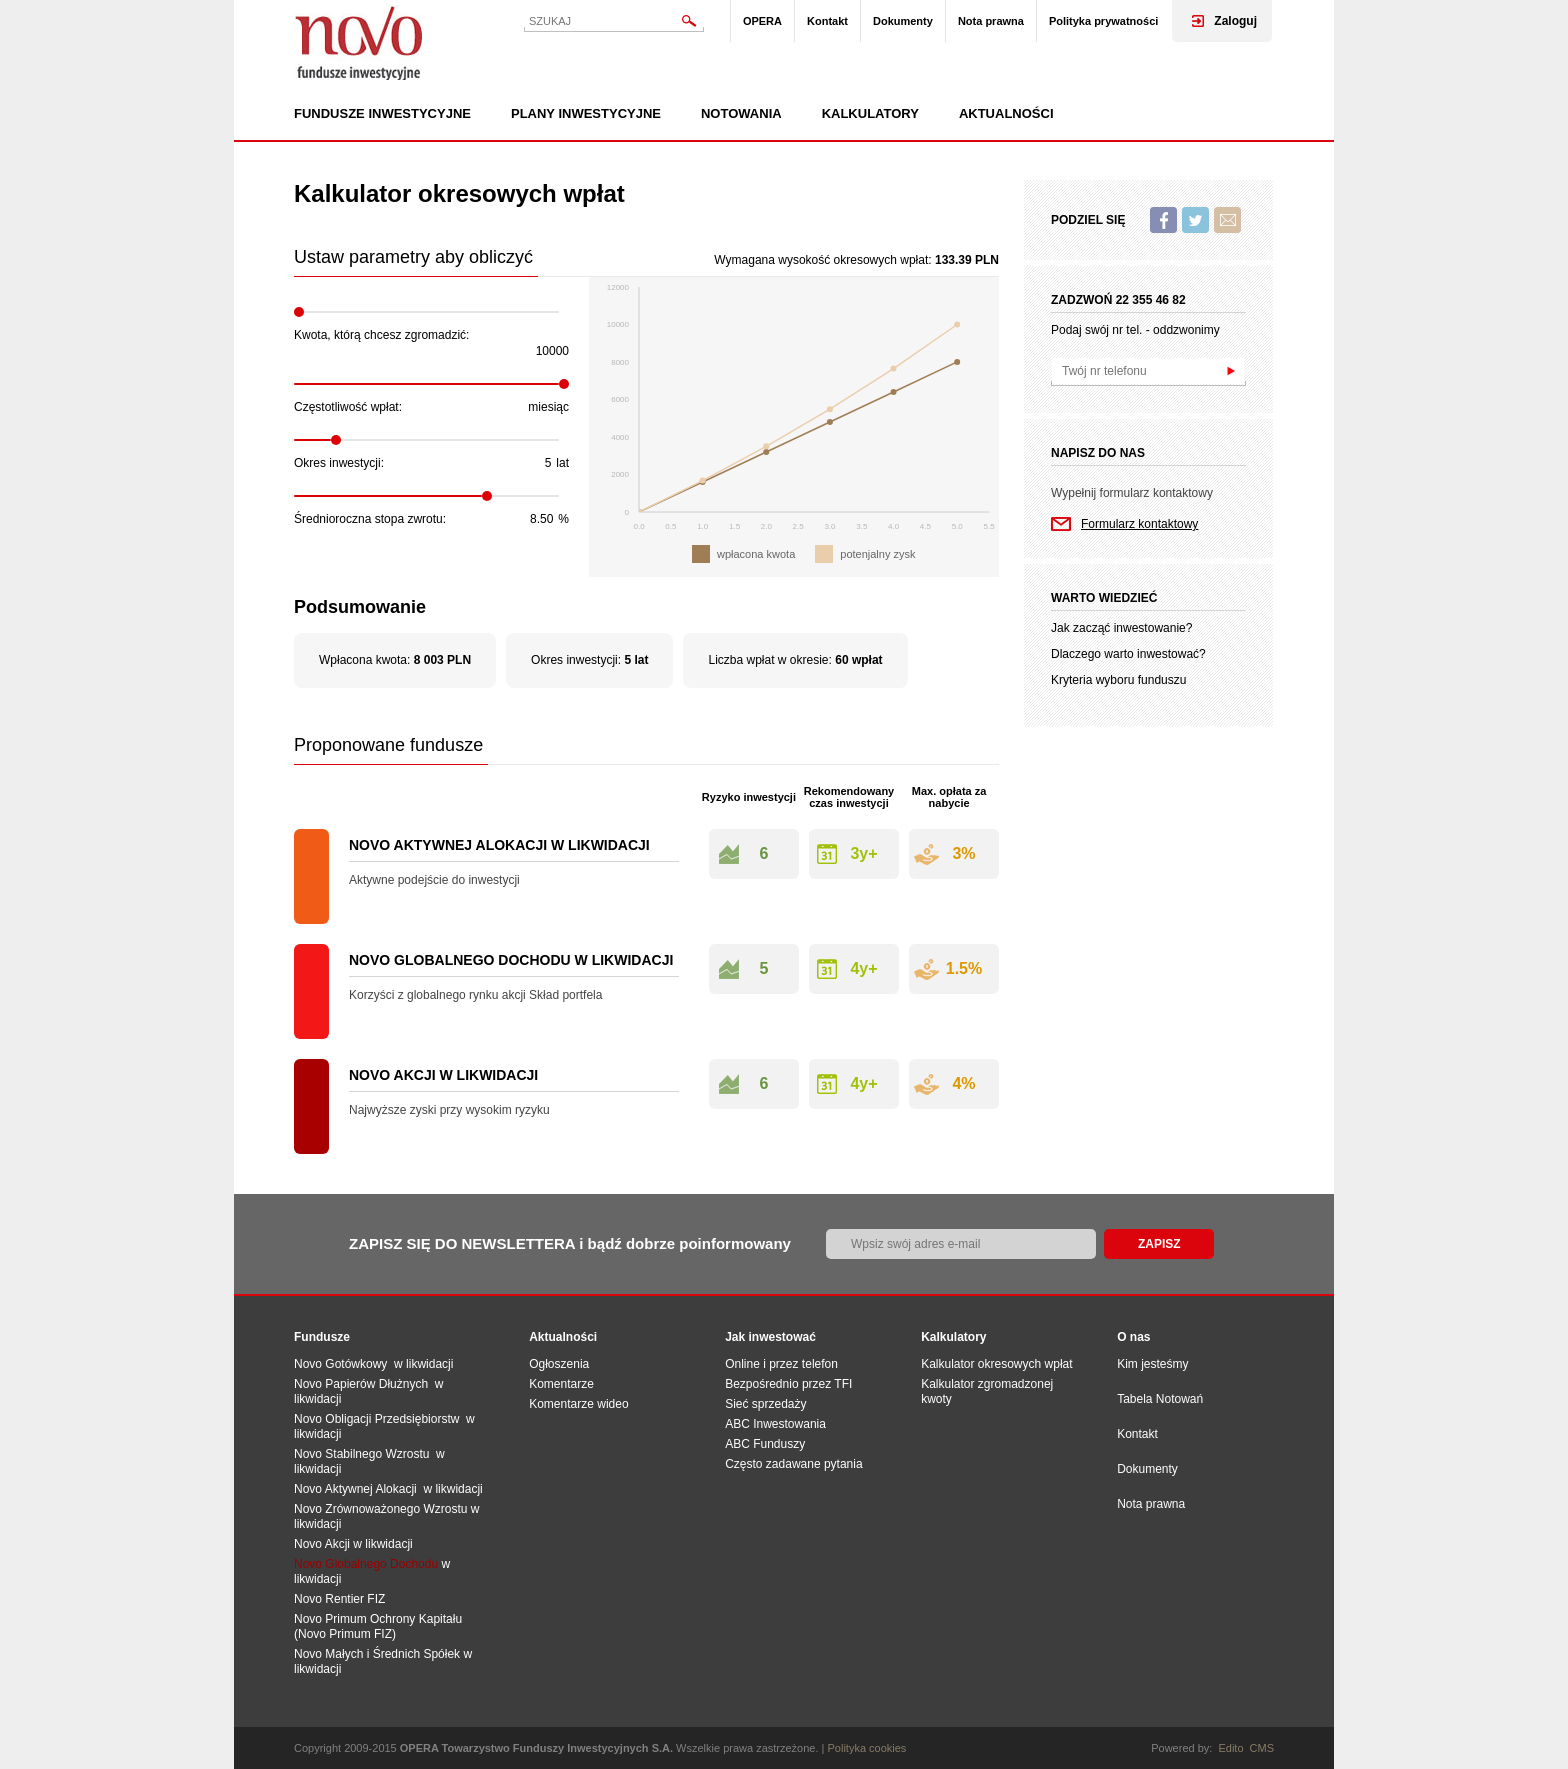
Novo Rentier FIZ (339, 1599)
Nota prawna (991, 21)
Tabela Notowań (1160, 1399)
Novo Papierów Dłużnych (364, 1384)
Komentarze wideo (578, 1404)
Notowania (741, 114)
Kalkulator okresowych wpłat (996, 1364)
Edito (1230, 1748)
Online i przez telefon (781, 1364)
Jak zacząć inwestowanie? (1121, 628)
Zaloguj (1235, 21)
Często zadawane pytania (793, 1464)
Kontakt (827, 21)
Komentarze (561, 1384)
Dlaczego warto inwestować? (1128, 654)
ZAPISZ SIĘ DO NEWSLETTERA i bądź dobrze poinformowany (570, 1243)
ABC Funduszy (765, 1444)
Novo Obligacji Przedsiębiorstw (380, 1419)
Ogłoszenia (559, 1364)
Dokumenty (903, 21)
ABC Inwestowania (775, 1424)
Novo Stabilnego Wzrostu (365, 1454)
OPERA (762, 21)
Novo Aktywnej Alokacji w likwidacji (499, 845)
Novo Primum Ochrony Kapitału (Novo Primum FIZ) (378, 1626)
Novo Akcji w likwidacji (443, 1075)
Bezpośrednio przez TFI (788, 1384)
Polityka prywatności (1103, 21)
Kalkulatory (870, 114)
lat (562, 463)
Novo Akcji (322, 1544)
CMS (1262, 1748)
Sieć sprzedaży (765, 1404)
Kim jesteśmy (1152, 1364)
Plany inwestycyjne (586, 114)
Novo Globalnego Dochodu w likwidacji (511, 960)
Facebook (1163, 220)
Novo (359, 42)
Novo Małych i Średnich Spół (370, 1654)
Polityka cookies (867, 1748)
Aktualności (1006, 114)
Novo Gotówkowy (340, 1364)
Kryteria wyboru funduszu (1118, 680)
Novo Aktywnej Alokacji (355, 1489)
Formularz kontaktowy (1139, 524)
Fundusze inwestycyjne (382, 114)
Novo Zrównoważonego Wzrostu (380, 1509)
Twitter (1195, 220)
